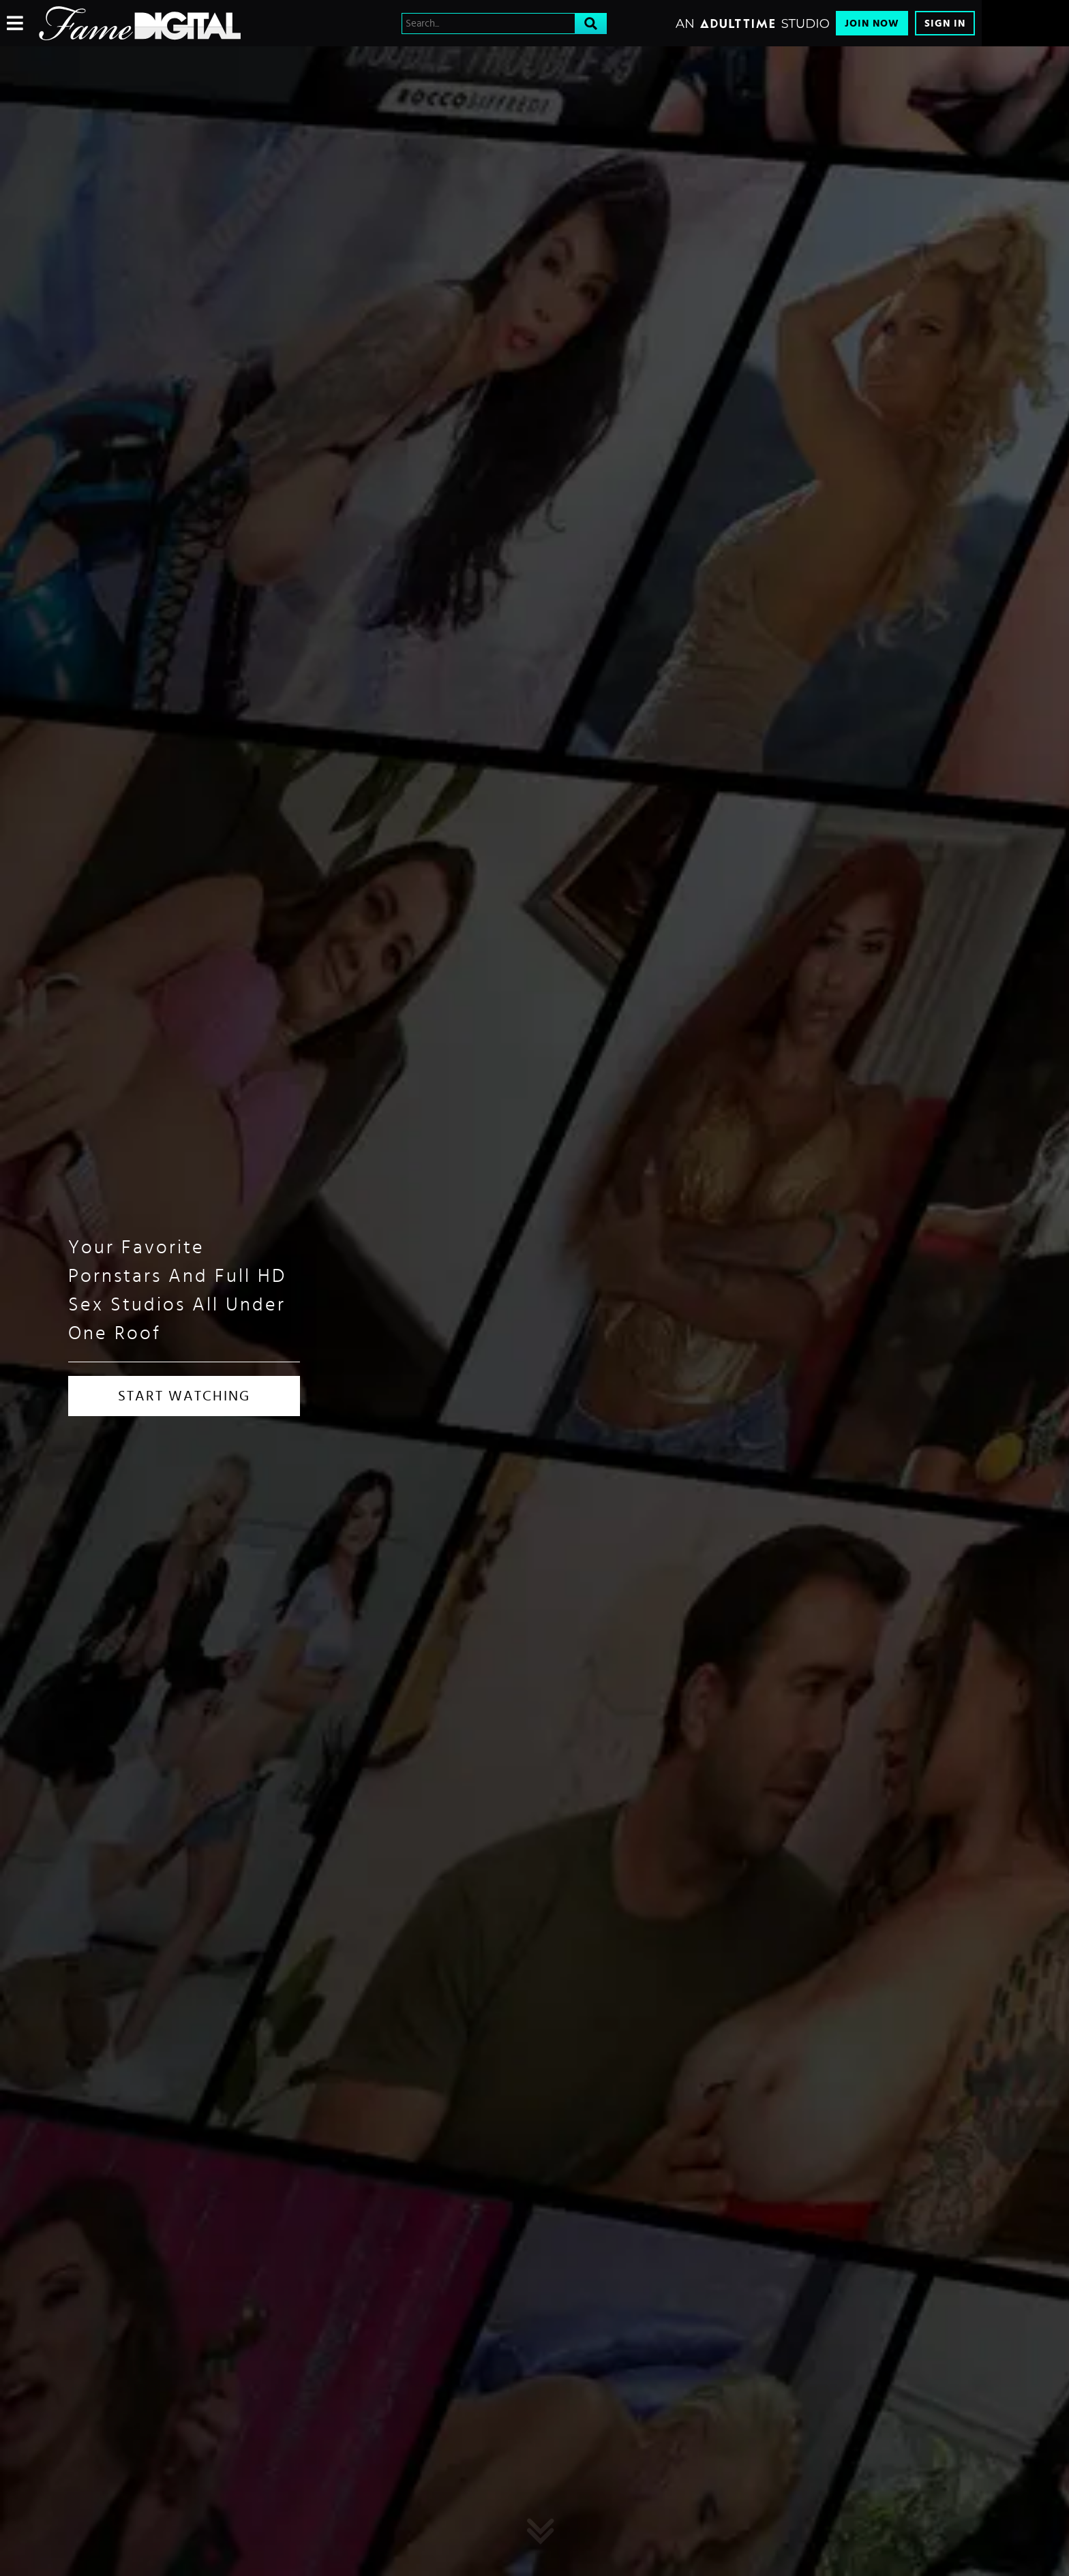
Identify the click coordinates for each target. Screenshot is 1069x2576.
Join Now (872, 23)
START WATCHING (184, 1396)
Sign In (944, 23)
